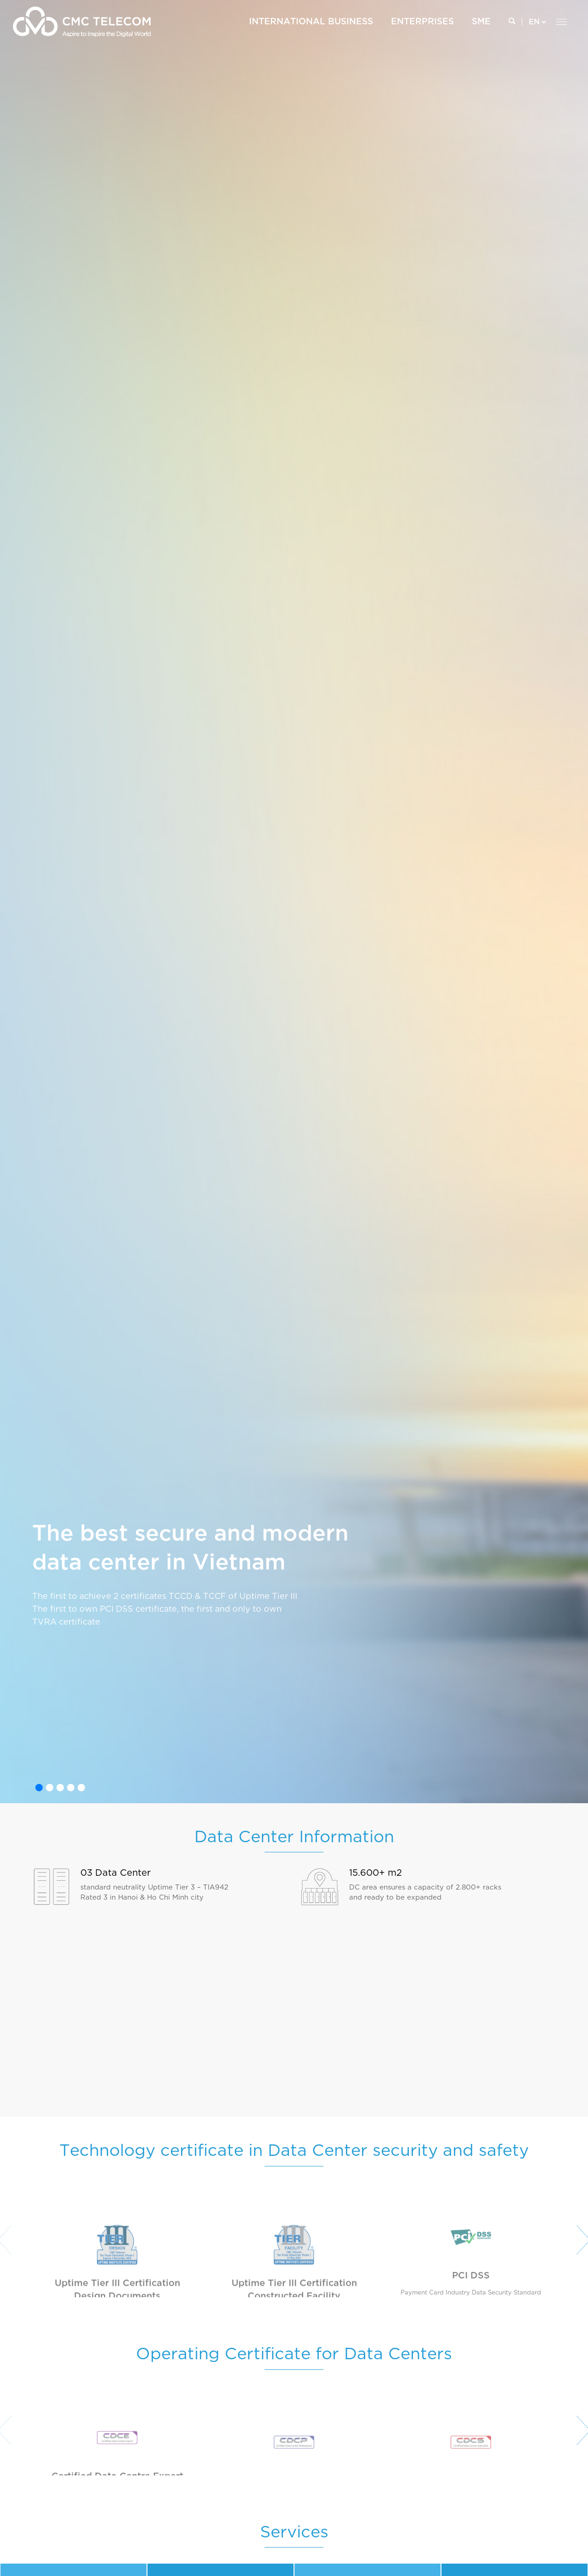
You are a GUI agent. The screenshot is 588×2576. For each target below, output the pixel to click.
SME (481, 21)
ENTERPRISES (422, 21)
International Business (311, 21)
